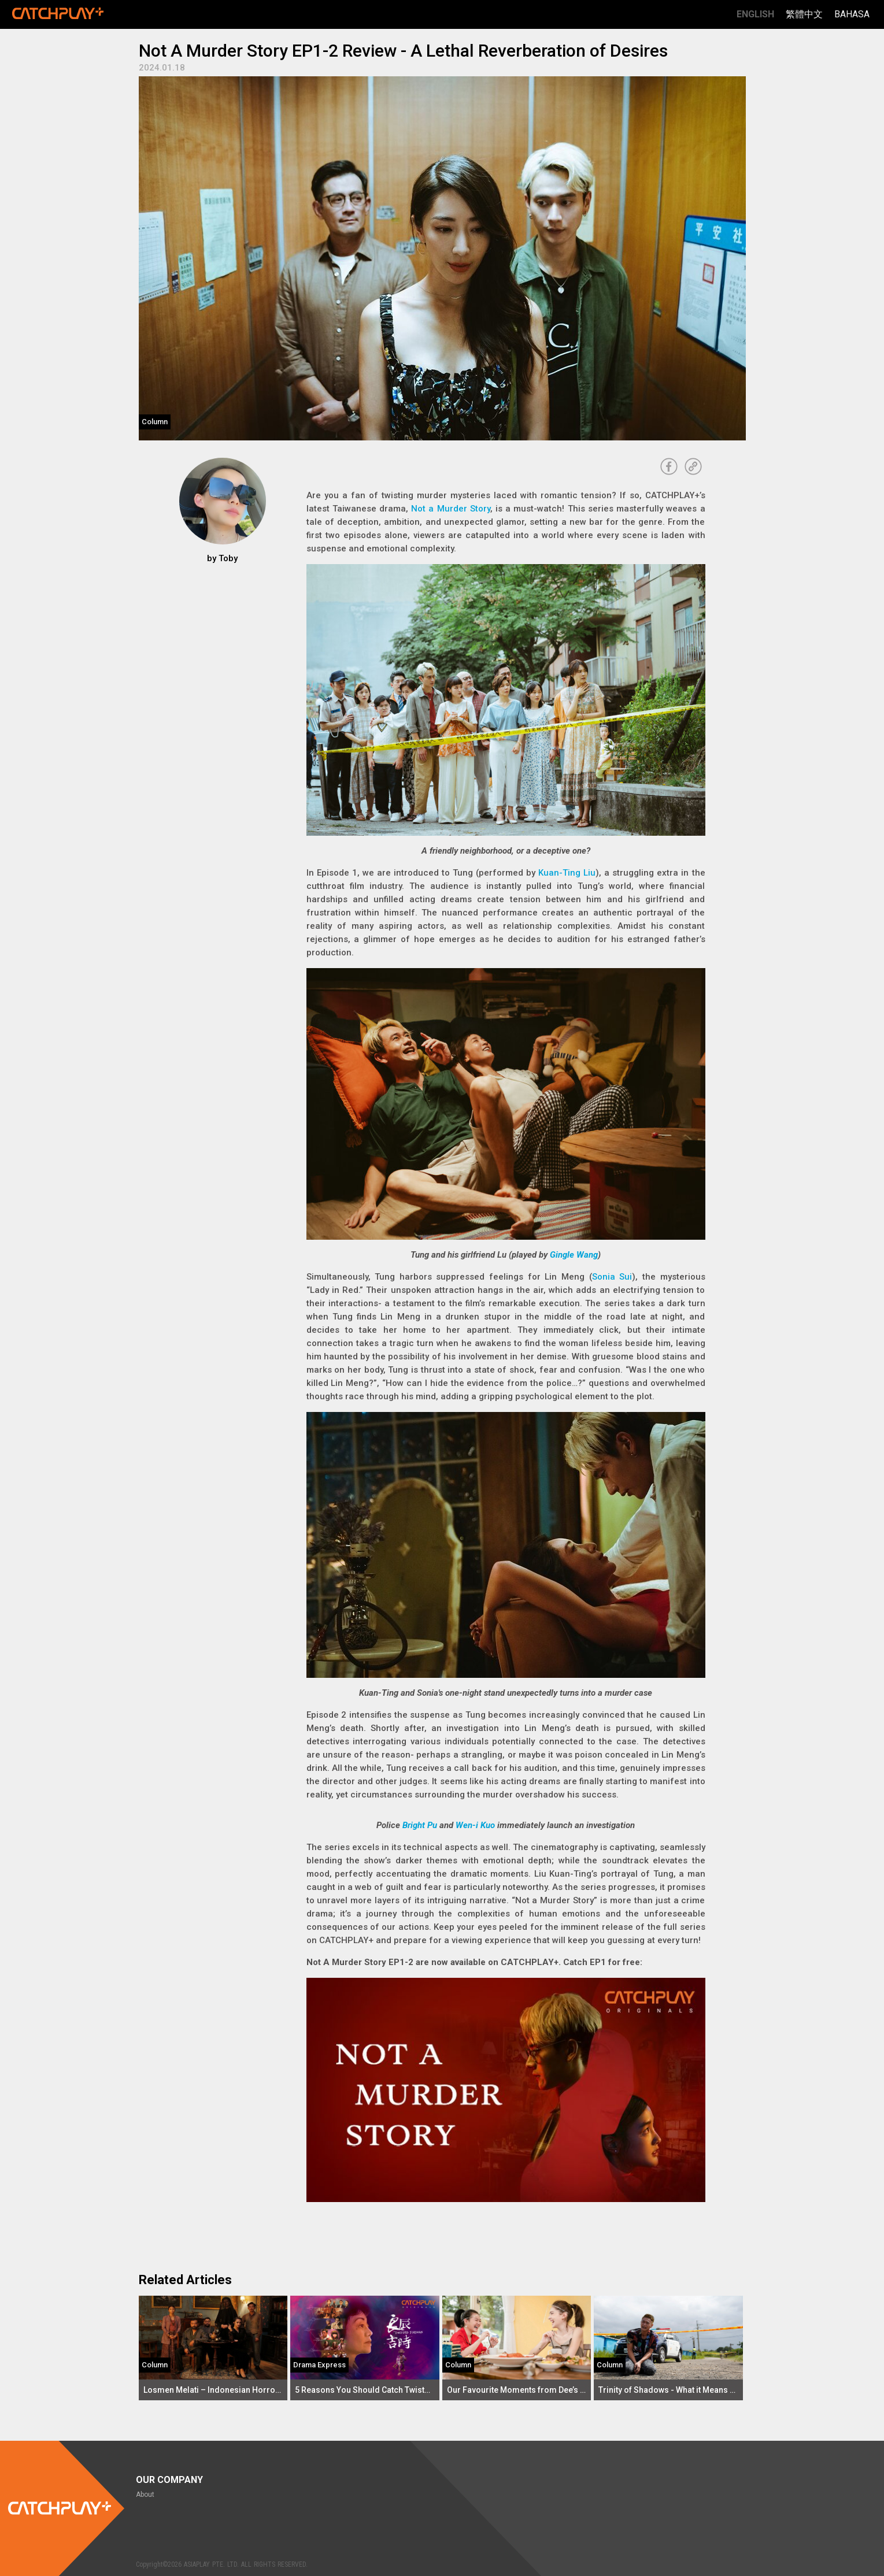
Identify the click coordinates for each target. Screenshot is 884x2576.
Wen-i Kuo (475, 1825)
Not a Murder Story (450, 508)
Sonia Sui (612, 1277)
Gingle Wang (574, 1255)
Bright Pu (419, 1825)
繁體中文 (804, 14)
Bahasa (852, 14)
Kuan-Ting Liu (567, 873)
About (145, 2494)
